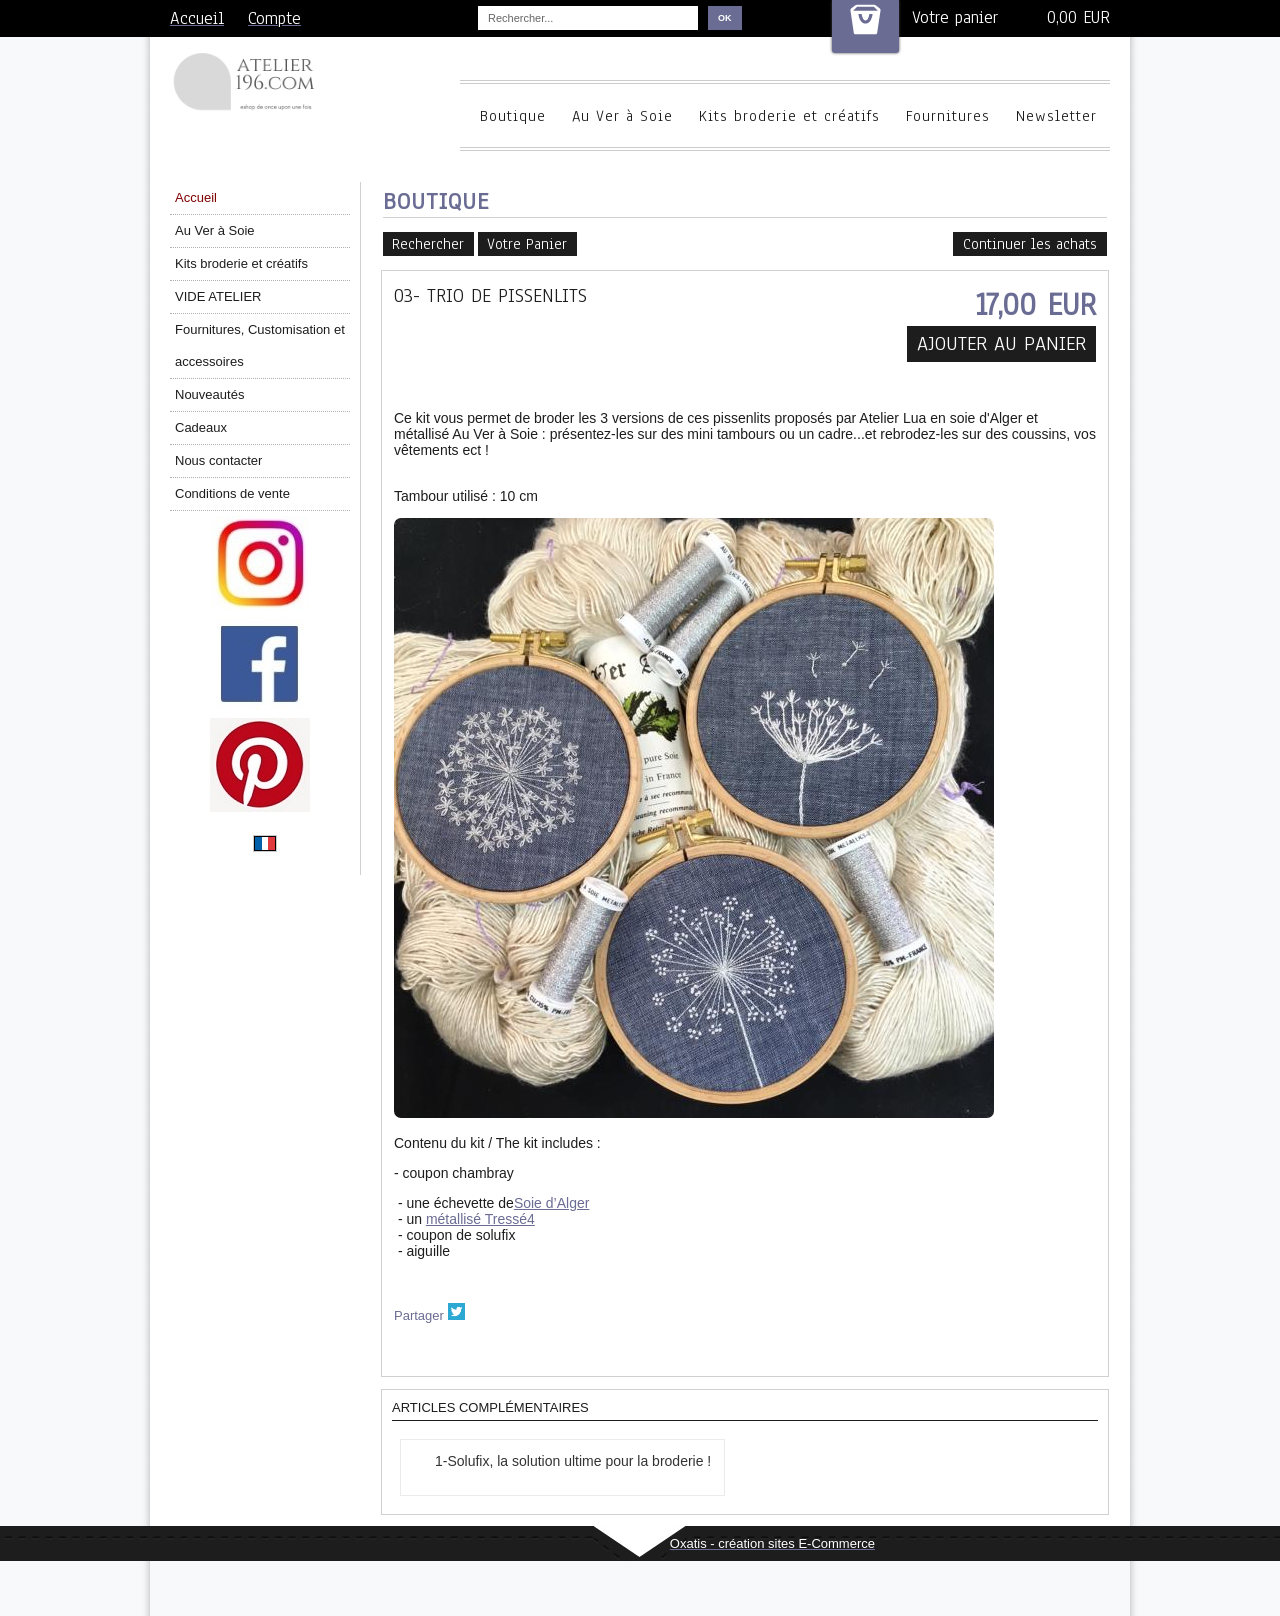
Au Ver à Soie (622, 116)
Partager (419, 1315)
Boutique (513, 116)
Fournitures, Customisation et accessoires (260, 345)
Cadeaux (201, 427)
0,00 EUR (1078, 17)
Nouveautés (209, 394)
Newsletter (1056, 116)
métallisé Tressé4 (480, 1219)
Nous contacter (218, 460)
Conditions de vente (232, 493)
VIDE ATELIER (218, 296)
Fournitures (948, 116)
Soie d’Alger (552, 1203)
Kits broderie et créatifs (789, 116)
